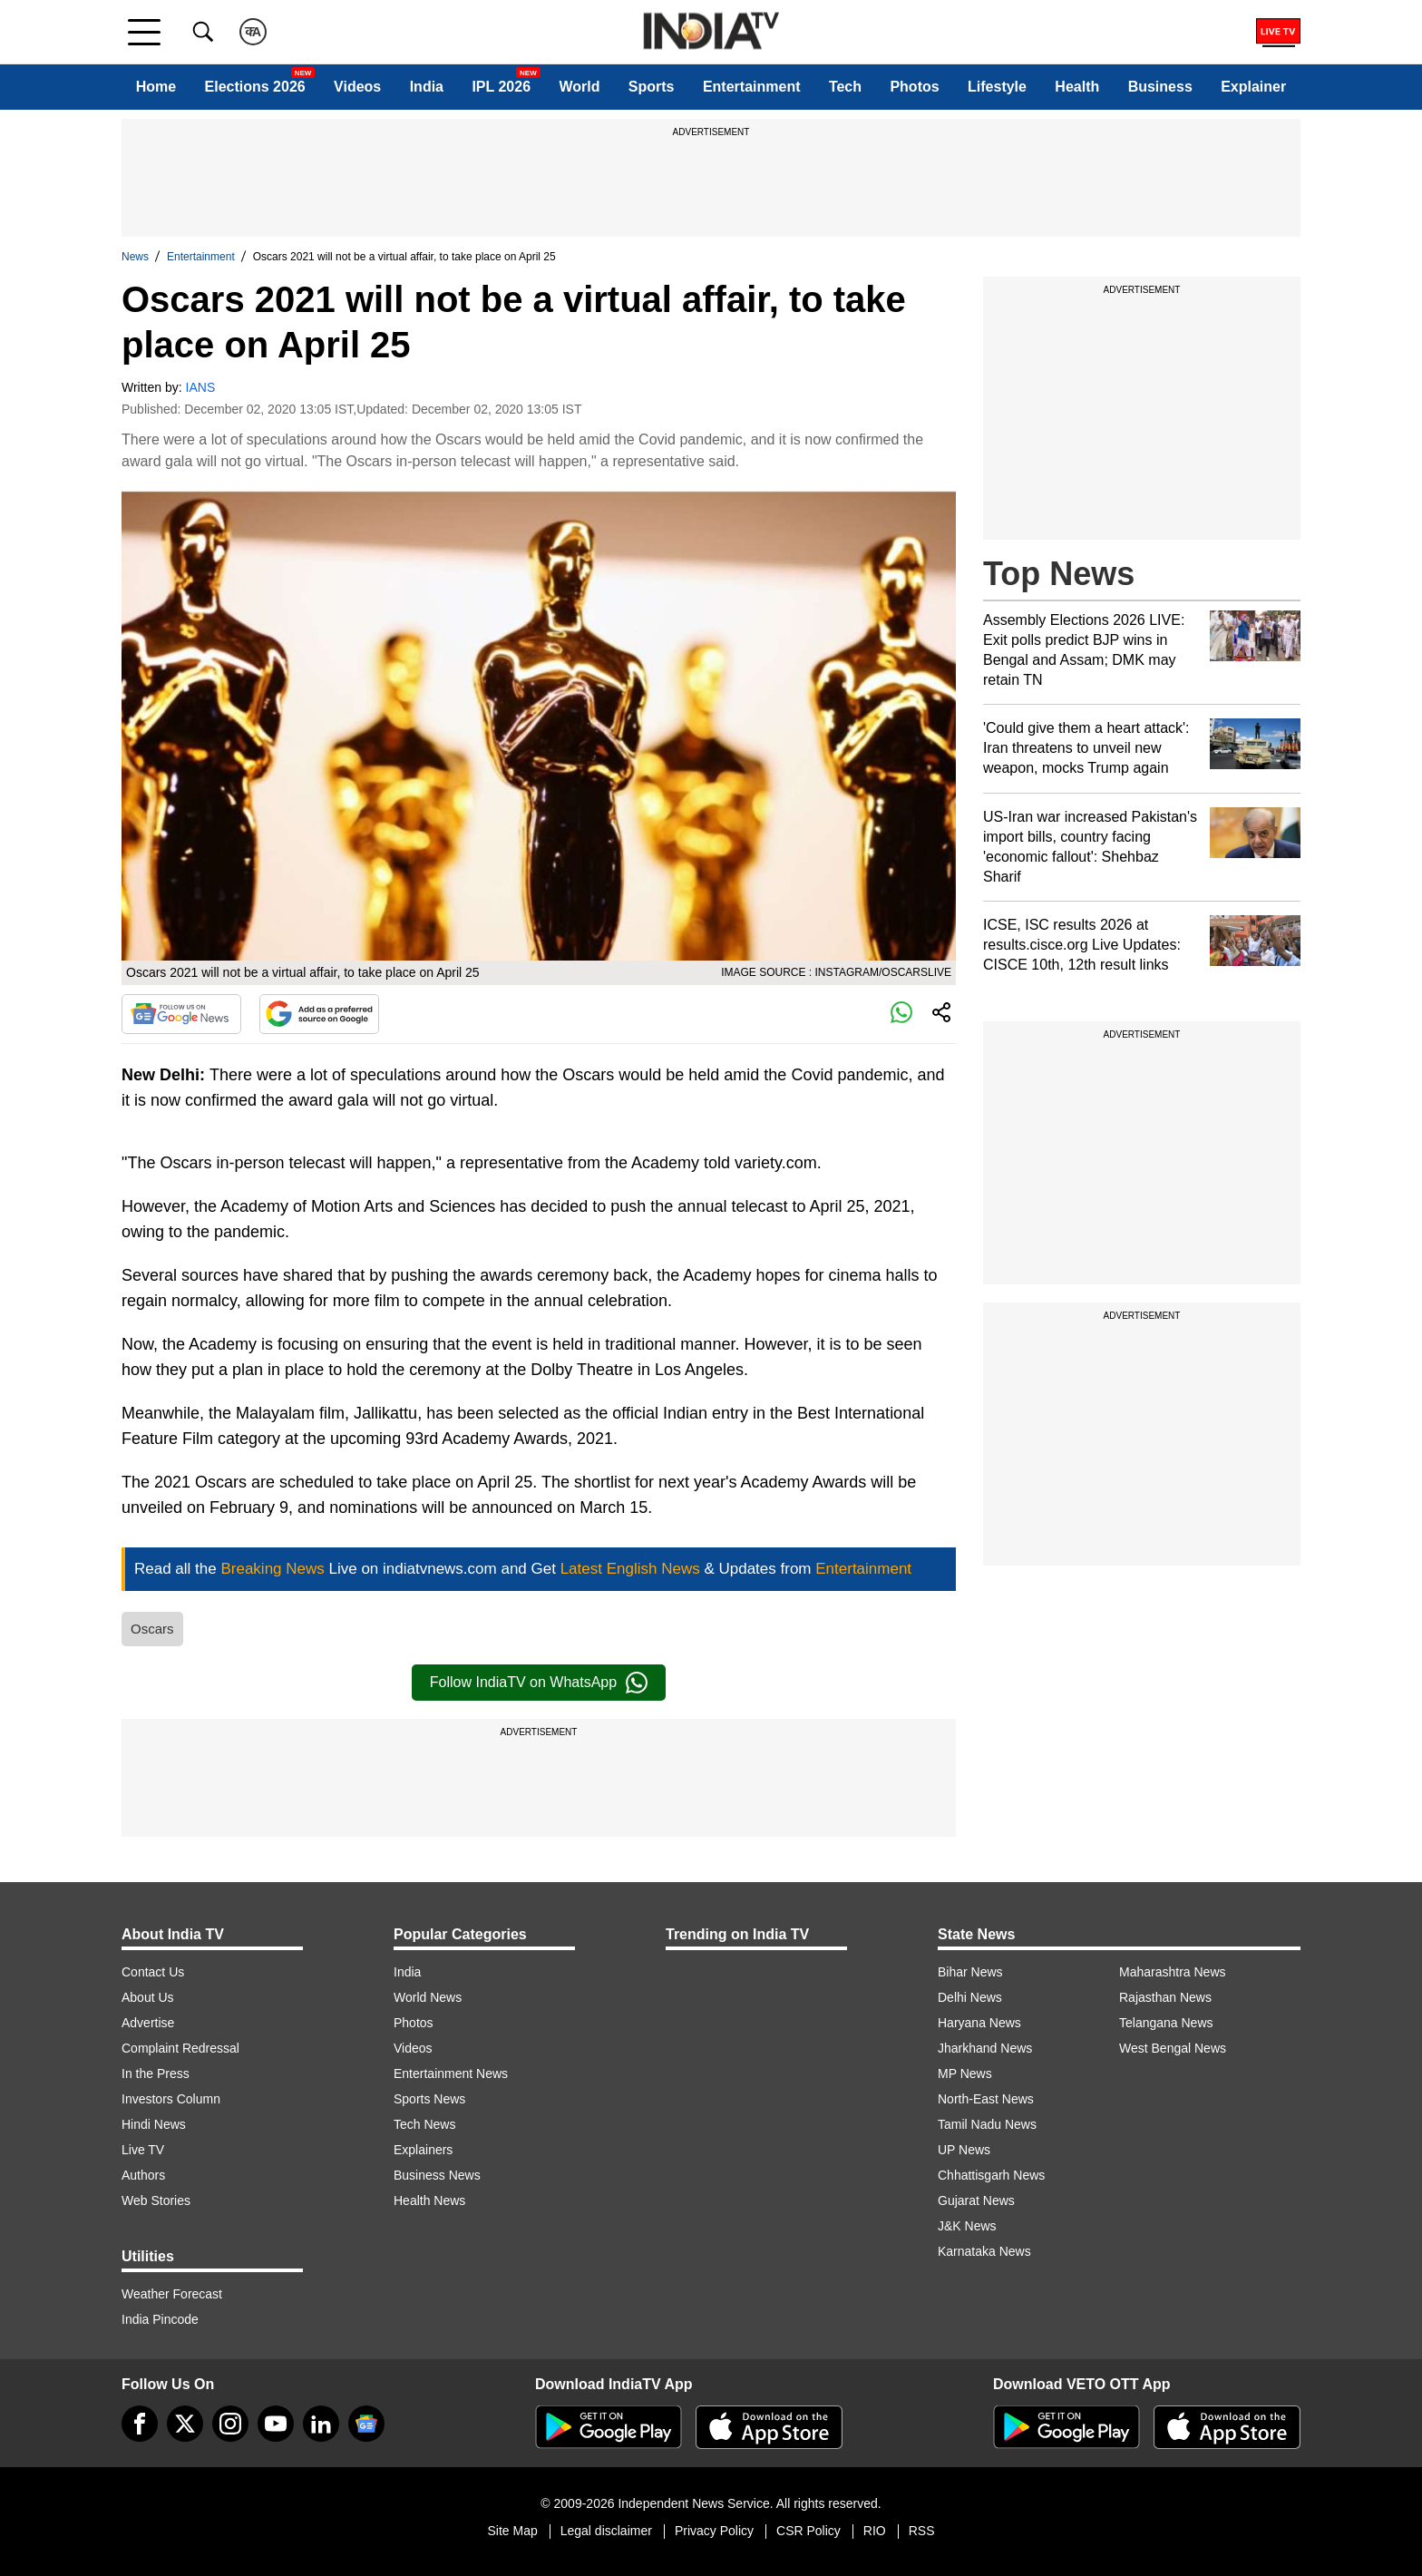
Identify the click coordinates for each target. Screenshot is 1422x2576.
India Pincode (160, 2319)
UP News (964, 2149)
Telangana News (1166, 2022)
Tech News (424, 2124)
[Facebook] (140, 2423)
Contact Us (153, 1972)
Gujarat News (976, 2200)
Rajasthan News (1165, 1997)
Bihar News (970, 1972)
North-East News (986, 2099)
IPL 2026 (501, 86)
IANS (201, 387)
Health (1077, 86)
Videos (357, 86)
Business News (437, 2175)
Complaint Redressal (180, 2048)
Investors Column (171, 2099)
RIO (874, 2530)
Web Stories (156, 2200)
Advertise (148, 2022)
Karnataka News (984, 2251)
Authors (143, 2175)
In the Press (156, 2073)
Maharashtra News (1172, 1972)
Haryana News (979, 2022)
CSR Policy (808, 2530)
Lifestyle (997, 86)
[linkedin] (321, 2423)
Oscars (152, 1628)
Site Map (512, 2530)
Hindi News (154, 2124)
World (579, 86)
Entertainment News (451, 2073)
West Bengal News (1172, 2048)
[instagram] (230, 2423)
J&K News (967, 2226)
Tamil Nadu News (987, 2124)
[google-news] (366, 2423)
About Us (148, 1997)
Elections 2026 (255, 86)
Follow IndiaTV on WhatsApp (539, 1682)
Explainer (1253, 86)
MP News (965, 2073)
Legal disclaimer (606, 2530)
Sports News (429, 2099)
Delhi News (970, 1997)
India (426, 86)
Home (156, 86)
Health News (429, 2200)
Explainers (423, 2149)
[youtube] (276, 2423)
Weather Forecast (172, 2294)
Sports (651, 86)
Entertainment (752, 86)
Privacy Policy (714, 2530)
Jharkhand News (985, 2048)
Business (1160, 86)
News (135, 256)
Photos (914, 86)
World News (428, 1997)
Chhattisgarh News (991, 2175)
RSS (922, 2530)
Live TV (143, 2149)
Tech (845, 86)
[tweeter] (185, 2423)
